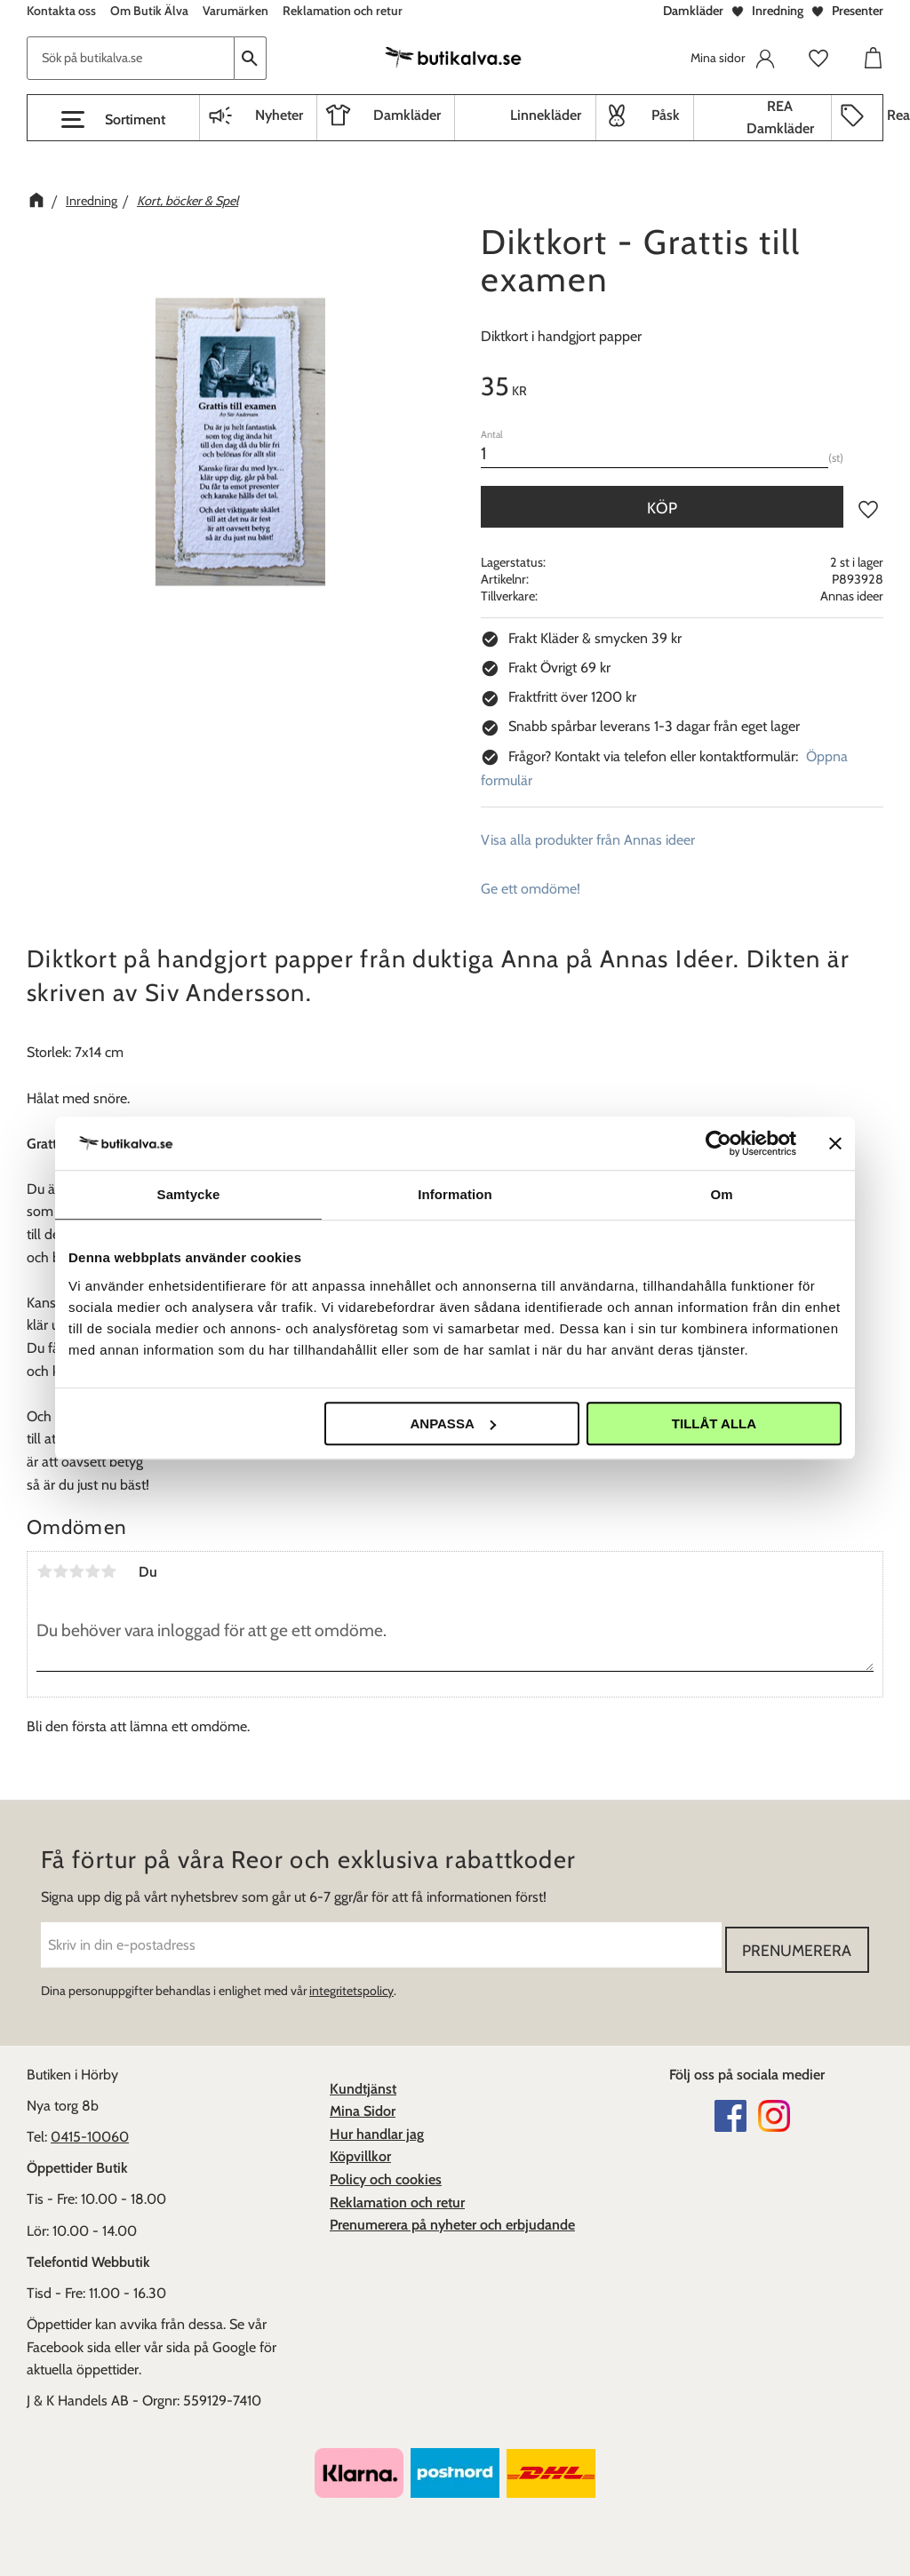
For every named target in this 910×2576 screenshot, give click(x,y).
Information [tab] (455, 1194)
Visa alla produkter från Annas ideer (588, 839)
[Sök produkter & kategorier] (131, 58)
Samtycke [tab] (188, 1194)
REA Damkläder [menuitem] (780, 118)
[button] (113, 119)
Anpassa (452, 1423)
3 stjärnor (76, 1571)
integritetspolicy (351, 1986)
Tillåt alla (714, 1423)
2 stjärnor (60, 1571)
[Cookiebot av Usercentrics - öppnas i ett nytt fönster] (718, 1143)
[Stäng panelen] (835, 1143)
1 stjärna (44, 1571)
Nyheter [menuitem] (279, 115)
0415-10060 (90, 2132)
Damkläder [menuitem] (407, 115)
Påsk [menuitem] (665, 115)
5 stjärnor (108, 1571)
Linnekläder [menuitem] (545, 115)
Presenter (857, 11)
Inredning (777, 11)
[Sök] (251, 58)
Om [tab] (721, 1194)
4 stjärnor (92, 1571)
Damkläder (693, 11)
